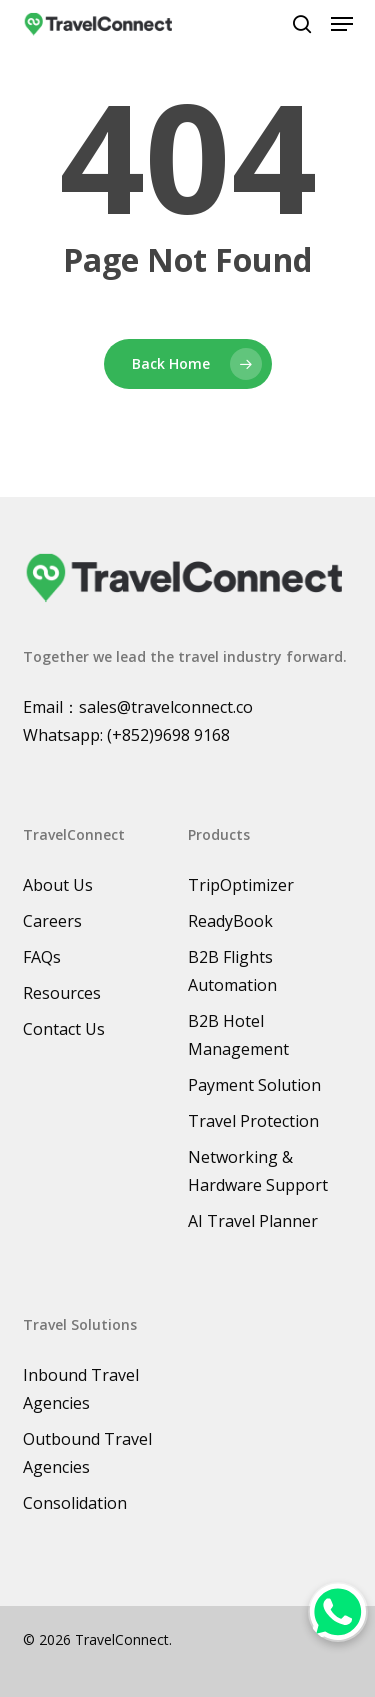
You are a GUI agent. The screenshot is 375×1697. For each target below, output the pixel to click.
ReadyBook (230, 921)
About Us (58, 885)
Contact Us (64, 1029)
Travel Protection (253, 1121)
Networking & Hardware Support (258, 1171)
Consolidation (75, 1503)
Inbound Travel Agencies (81, 1389)
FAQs (42, 957)
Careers (52, 921)
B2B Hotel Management (238, 1035)
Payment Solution (254, 1085)
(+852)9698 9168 (168, 735)
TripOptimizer (241, 885)
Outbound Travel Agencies (87, 1453)
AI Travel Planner (253, 1221)
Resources (62, 993)
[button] (342, 24)
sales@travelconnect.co (166, 707)
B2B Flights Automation (232, 971)
